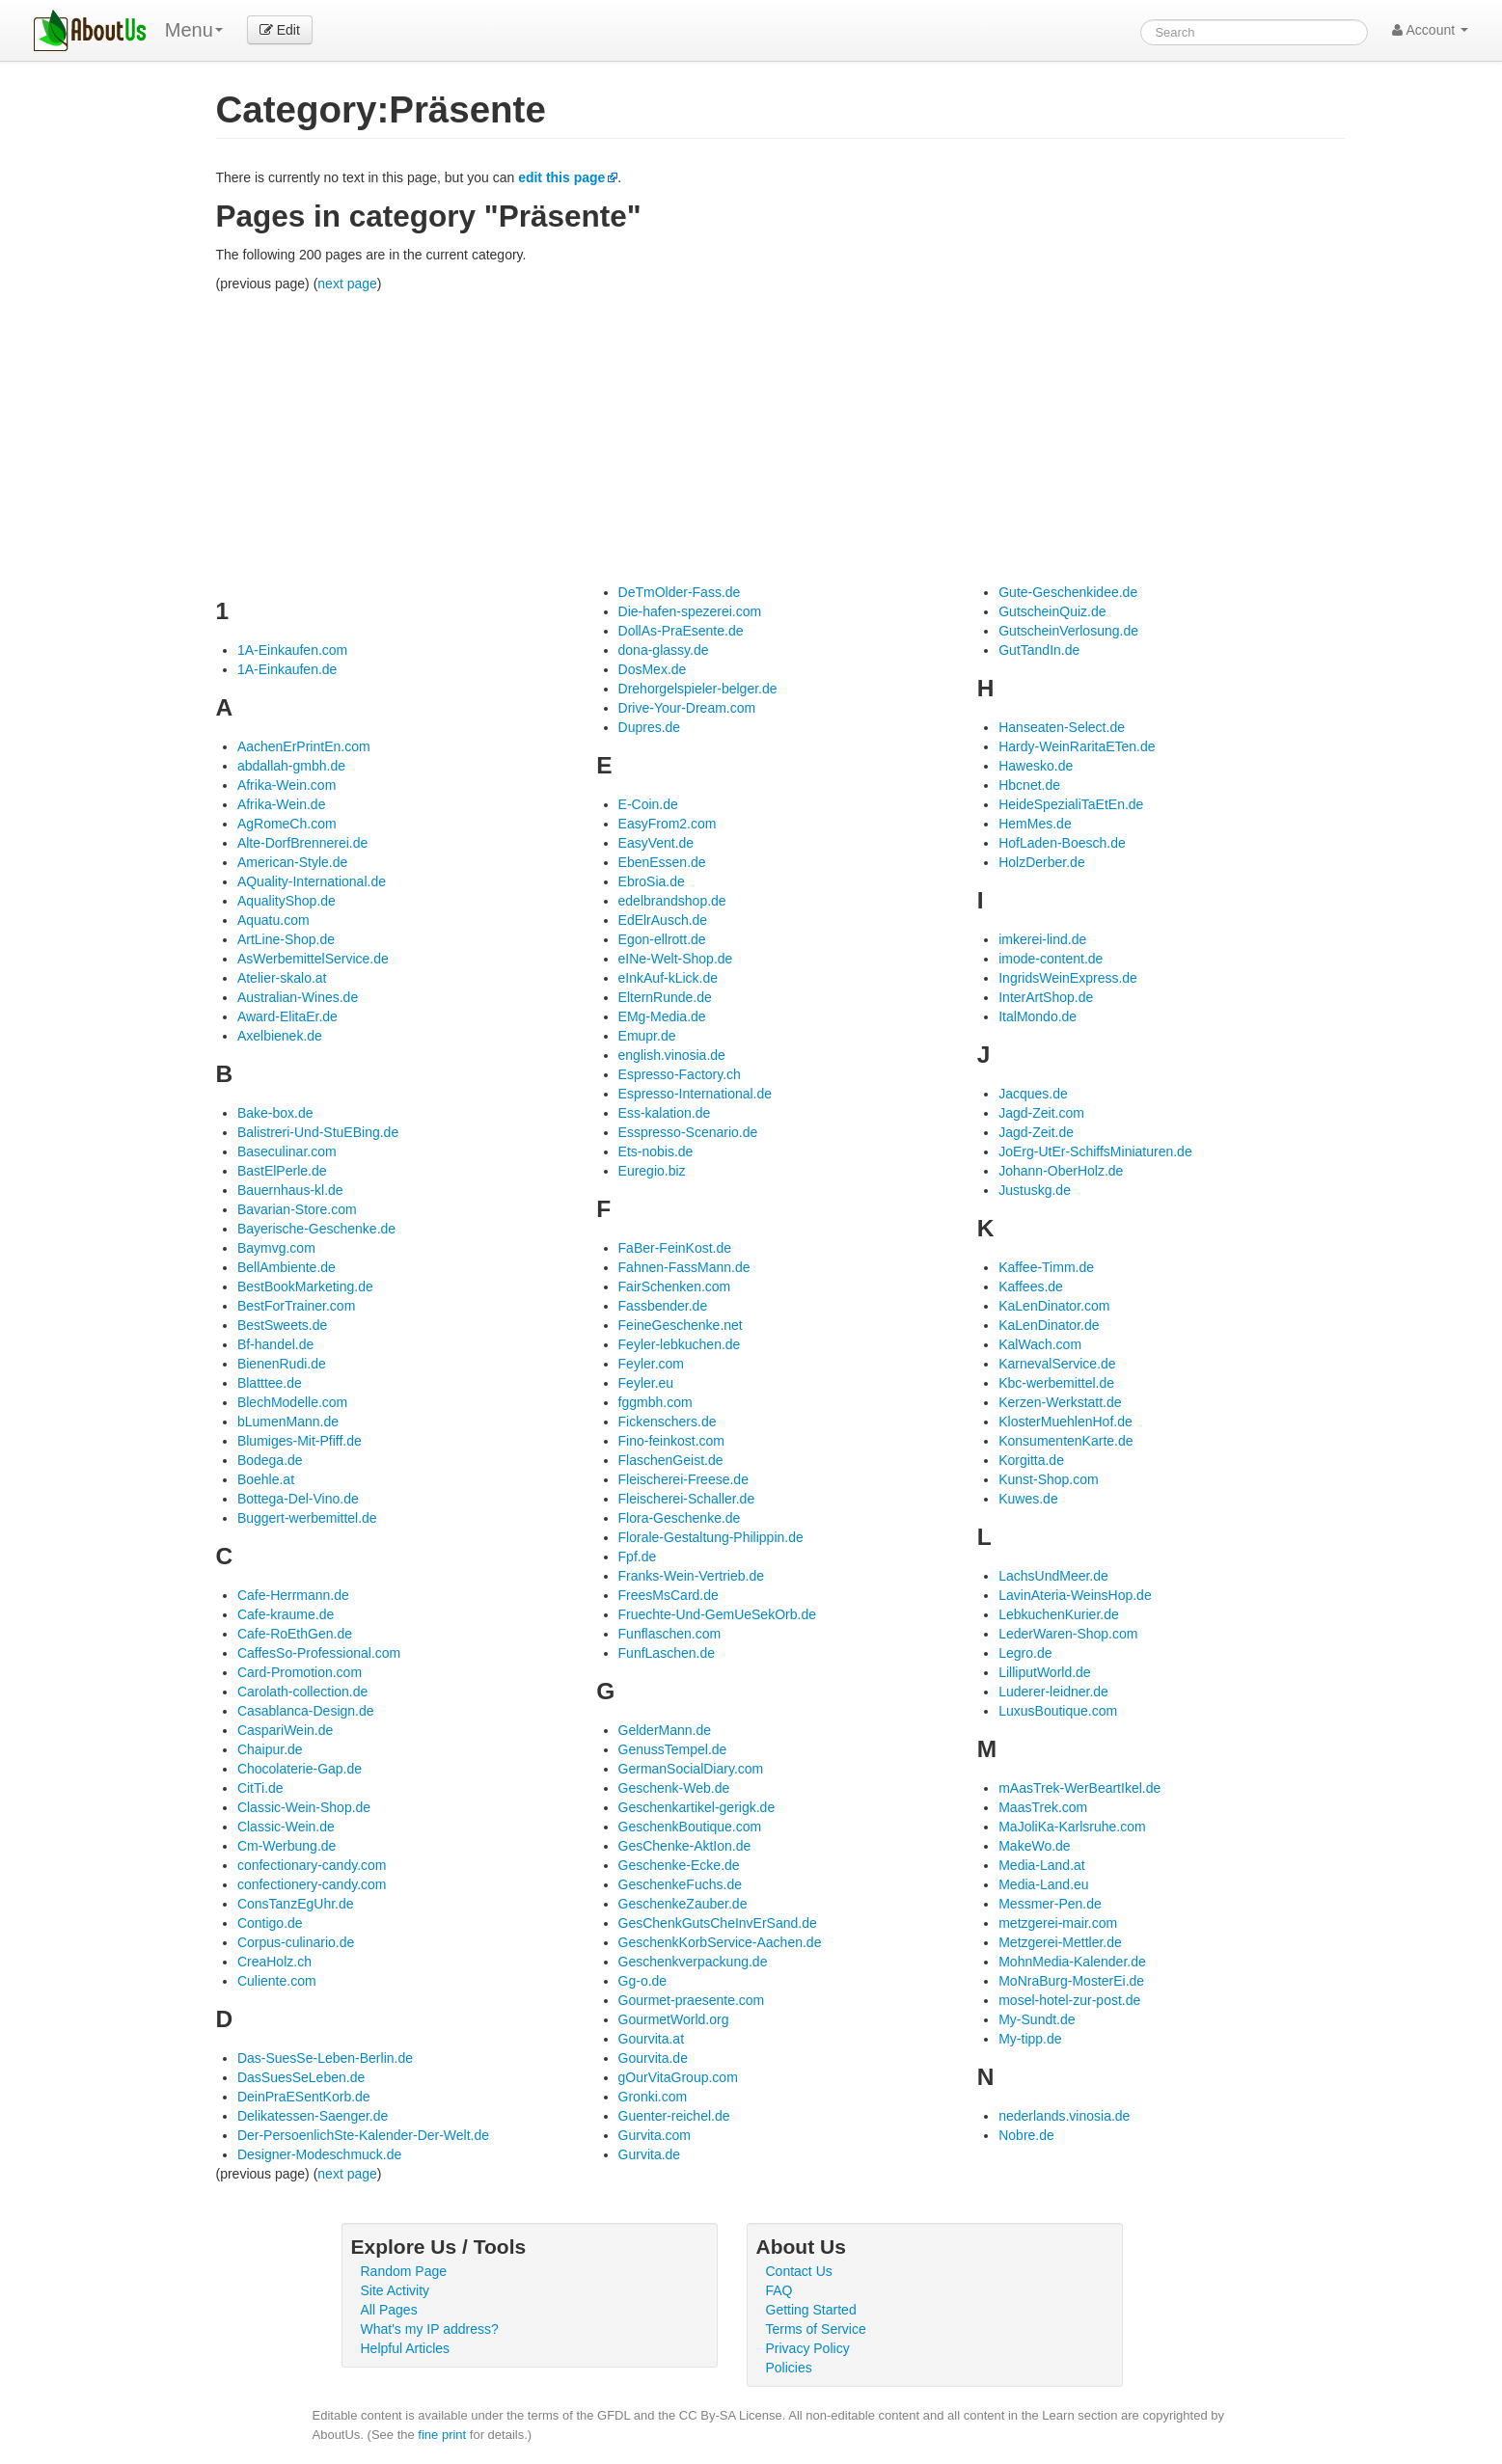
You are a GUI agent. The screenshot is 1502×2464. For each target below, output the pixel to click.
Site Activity (395, 2290)
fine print (442, 2434)
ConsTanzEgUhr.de (295, 1903)
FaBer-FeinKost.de (675, 1248)
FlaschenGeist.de (671, 1460)
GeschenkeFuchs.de (680, 1884)
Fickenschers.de (667, 1421)
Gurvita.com (654, 2135)
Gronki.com (653, 2096)
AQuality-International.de (311, 881)
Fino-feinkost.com (671, 1441)
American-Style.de (292, 862)
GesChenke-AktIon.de (684, 1846)
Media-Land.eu (1043, 1884)
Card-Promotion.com (299, 1672)
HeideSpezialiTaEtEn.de (1070, 804)
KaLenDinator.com (1053, 1305)
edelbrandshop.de (672, 900)
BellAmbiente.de (286, 1267)
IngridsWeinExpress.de (1067, 978)
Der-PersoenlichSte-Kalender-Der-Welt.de (363, 2135)
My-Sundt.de (1036, 2019)
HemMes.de (1034, 823)
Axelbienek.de (279, 1035)
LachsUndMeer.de (1053, 1576)
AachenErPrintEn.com (303, 746)
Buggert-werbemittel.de (307, 1518)
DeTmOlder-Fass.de (679, 592)
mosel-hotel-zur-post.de (1069, 2000)
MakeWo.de (1034, 1846)
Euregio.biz (652, 1170)
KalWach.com (1039, 1344)
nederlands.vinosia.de (1064, 2116)
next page (347, 283)
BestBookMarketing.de (305, 1286)
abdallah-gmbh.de (291, 765)
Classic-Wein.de (286, 1826)
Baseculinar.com (287, 1151)
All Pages (389, 2309)
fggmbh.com (655, 1402)
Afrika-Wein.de (281, 804)
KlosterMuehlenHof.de (1065, 1421)
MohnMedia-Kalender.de (1072, 1961)
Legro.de (1024, 1653)
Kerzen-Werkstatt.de (1059, 1402)
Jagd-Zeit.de (1036, 1132)
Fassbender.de (663, 1305)
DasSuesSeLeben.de (301, 2077)
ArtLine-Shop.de (286, 939)
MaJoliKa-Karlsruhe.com (1072, 1826)
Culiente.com (276, 1981)
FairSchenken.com (674, 1286)
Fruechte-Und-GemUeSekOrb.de (717, 1614)
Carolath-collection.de (302, 1691)
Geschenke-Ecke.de (679, 1865)
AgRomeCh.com (287, 823)
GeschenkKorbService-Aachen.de (720, 1942)
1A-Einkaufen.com (292, 650)
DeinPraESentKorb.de (303, 2096)
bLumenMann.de (288, 1421)
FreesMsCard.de (668, 1595)
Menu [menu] (194, 30)
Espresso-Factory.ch (679, 1074)
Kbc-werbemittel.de (1056, 1383)
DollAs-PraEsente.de (681, 630)
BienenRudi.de (281, 1363)
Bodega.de (270, 1460)
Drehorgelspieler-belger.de (698, 688)
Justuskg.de (1034, 1190)
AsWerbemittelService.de (313, 958)
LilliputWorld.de (1044, 1672)
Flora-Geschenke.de (679, 1518)
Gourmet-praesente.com (691, 2000)
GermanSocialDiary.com (691, 1768)
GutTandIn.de (1038, 650)
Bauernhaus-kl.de (290, 1190)
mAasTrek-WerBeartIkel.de (1079, 1788)
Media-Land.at (1041, 1865)
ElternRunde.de (665, 997)
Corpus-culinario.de (295, 1942)
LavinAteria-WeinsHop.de (1075, 1595)
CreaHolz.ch (274, 1961)
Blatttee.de (269, 1383)
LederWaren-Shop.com (1067, 1633)
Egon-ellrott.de (662, 939)
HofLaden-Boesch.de (1062, 843)
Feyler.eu (646, 1383)
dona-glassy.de (663, 650)
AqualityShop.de (286, 900)
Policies (789, 2367)
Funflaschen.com (670, 1633)
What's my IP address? (430, 2329)
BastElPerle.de (282, 1170)
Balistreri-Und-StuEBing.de (317, 1132)
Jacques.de (1033, 1093)
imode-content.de (1050, 958)
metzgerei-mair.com (1057, 1923)
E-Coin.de (648, 804)
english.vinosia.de (671, 1055)
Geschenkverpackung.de (693, 1961)
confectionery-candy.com (312, 1884)
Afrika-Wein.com (286, 785)
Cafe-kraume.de (285, 1614)
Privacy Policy (808, 2348)
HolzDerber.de (1041, 862)
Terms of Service (816, 2329)
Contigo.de (270, 1923)
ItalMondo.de (1037, 1016)
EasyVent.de (656, 843)
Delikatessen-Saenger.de (312, 2116)
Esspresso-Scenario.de (688, 1132)
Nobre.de (1026, 2135)
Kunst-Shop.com (1048, 1479)
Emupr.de (647, 1035)
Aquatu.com (273, 920)
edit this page (561, 177)
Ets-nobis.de (656, 1151)
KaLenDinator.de (1048, 1325)
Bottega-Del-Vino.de (298, 1498)
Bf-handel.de (275, 1344)
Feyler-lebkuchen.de (679, 1344)
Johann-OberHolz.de (1060, 1170)
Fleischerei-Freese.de (683, 1479)
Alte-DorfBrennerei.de (302, 843)
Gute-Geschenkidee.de (1067, 592)
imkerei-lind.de (1042, 939)
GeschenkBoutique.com (690, 1826)
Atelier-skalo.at (282, 978)
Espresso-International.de (695, 1093)
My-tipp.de (1029, 2038)
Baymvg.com (276, 1248)
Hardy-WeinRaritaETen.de (1076, 746)
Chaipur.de (270, 1749)
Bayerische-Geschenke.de (316, 1228)
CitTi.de (260, 1788)
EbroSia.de (651, 881)
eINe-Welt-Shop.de (675, 958)
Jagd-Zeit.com (1041, 1113)
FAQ (779, 2290)
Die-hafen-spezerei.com (690, 611)
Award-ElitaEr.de (287, 1016)
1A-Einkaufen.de (287, 669)
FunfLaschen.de (666, 1653)
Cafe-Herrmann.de (293, 1595)
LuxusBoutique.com (1057, 1711)
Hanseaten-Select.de (1061, 727)
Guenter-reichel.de (674, 2116)
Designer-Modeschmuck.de (319, 2154)
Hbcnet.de (1029, 785)
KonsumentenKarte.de (1065, 1441)
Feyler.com (651, 1363)
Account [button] (1430, 30)
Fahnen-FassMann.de (684, 1267)
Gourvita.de (653, 2058)
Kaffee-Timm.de (1046, 1267)
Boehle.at (265, 1479)
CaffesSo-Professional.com (318, 1653)
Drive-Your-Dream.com (687, 708)
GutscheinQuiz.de (1052, 611)
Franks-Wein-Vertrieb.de (691, 1576)
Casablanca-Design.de (305, 1711)
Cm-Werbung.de (286, 1846)
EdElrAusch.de (663, 920)
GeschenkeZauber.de (683, 1903)
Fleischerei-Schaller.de (686, 1498)
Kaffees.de (1030, 1286)
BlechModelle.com (292, 1402)
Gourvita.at (651, 2038)
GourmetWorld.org (673, 2019)
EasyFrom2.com (667, 823)
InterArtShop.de (1045, 997)
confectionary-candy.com (312, 1865)
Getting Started (811, 2309)
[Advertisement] (780, 438)
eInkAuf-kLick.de (668, 978)
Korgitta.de (1031, 1460)
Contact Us (799, 2271)
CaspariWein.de (285, 1730)
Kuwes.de (1027, 1498)
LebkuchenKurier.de (1058, 1614)
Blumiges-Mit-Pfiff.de (299, 1441)
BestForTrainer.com (296, 1305)
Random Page (404, 2271)
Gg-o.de (643, 1981)
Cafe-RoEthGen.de (294, 1633)
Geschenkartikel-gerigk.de (697, 1807)
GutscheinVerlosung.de (1068, 630)
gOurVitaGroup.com (678, 2077)
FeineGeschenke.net (680, 1325)
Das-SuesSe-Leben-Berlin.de (325, 2058)
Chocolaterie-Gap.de (299, 1768)
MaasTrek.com (1042, 1807)
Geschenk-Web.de (674, 1788)
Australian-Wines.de (297, 997)
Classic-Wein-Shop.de (303, 1807)
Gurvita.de (649, 2154)
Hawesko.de (1035, 765)
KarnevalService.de (1056, 1363)
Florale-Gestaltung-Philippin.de (711, 1537)
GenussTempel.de (672, 1749)
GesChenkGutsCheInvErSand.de (717, 1923)
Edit (279, 30)
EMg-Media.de (662, 1016)
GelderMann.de (665, 1730)
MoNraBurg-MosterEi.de (1071, 1981)
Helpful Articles (406, 2348)
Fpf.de (637, 1556)
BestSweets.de (282, 1325)
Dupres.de (649, 727)
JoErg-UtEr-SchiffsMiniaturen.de (1094, 1151)
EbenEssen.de (662, 862)
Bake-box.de (275, 1113)
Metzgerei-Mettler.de (1060, 1942)
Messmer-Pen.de (1050, 1903)
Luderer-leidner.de (1053, 1691)
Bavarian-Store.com (297, 1209)
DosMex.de (652, 669)
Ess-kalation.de (664, 1113)
